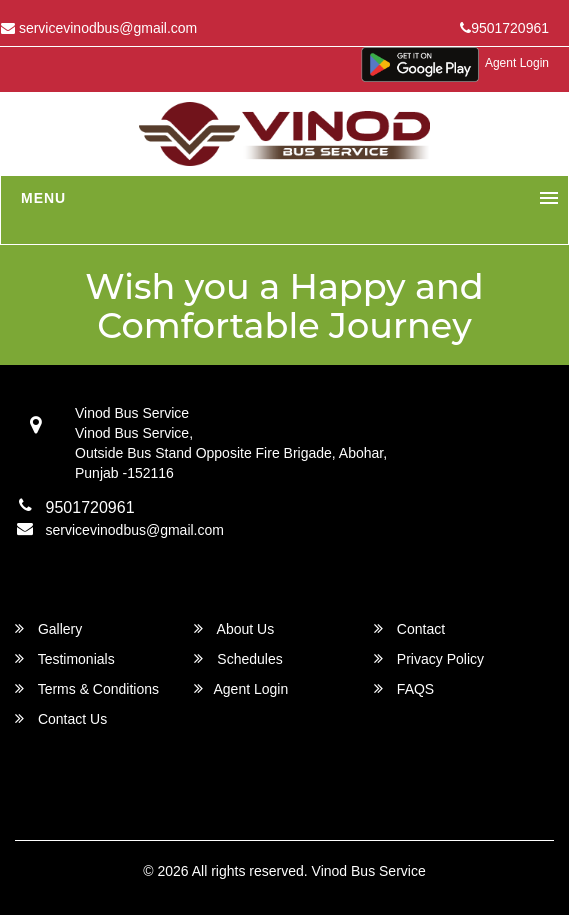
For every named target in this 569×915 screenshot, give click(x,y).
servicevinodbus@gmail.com (135, 530)
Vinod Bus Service (369, 871)
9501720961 (504, 28)
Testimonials (65, 658)
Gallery (48, 628)
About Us (234, 628)
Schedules (238, 658)
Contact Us (61, 718)
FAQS (404, 688)
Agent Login (517, 63)
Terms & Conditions (87, 688)
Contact (409, 628)
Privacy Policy (429, 658)
